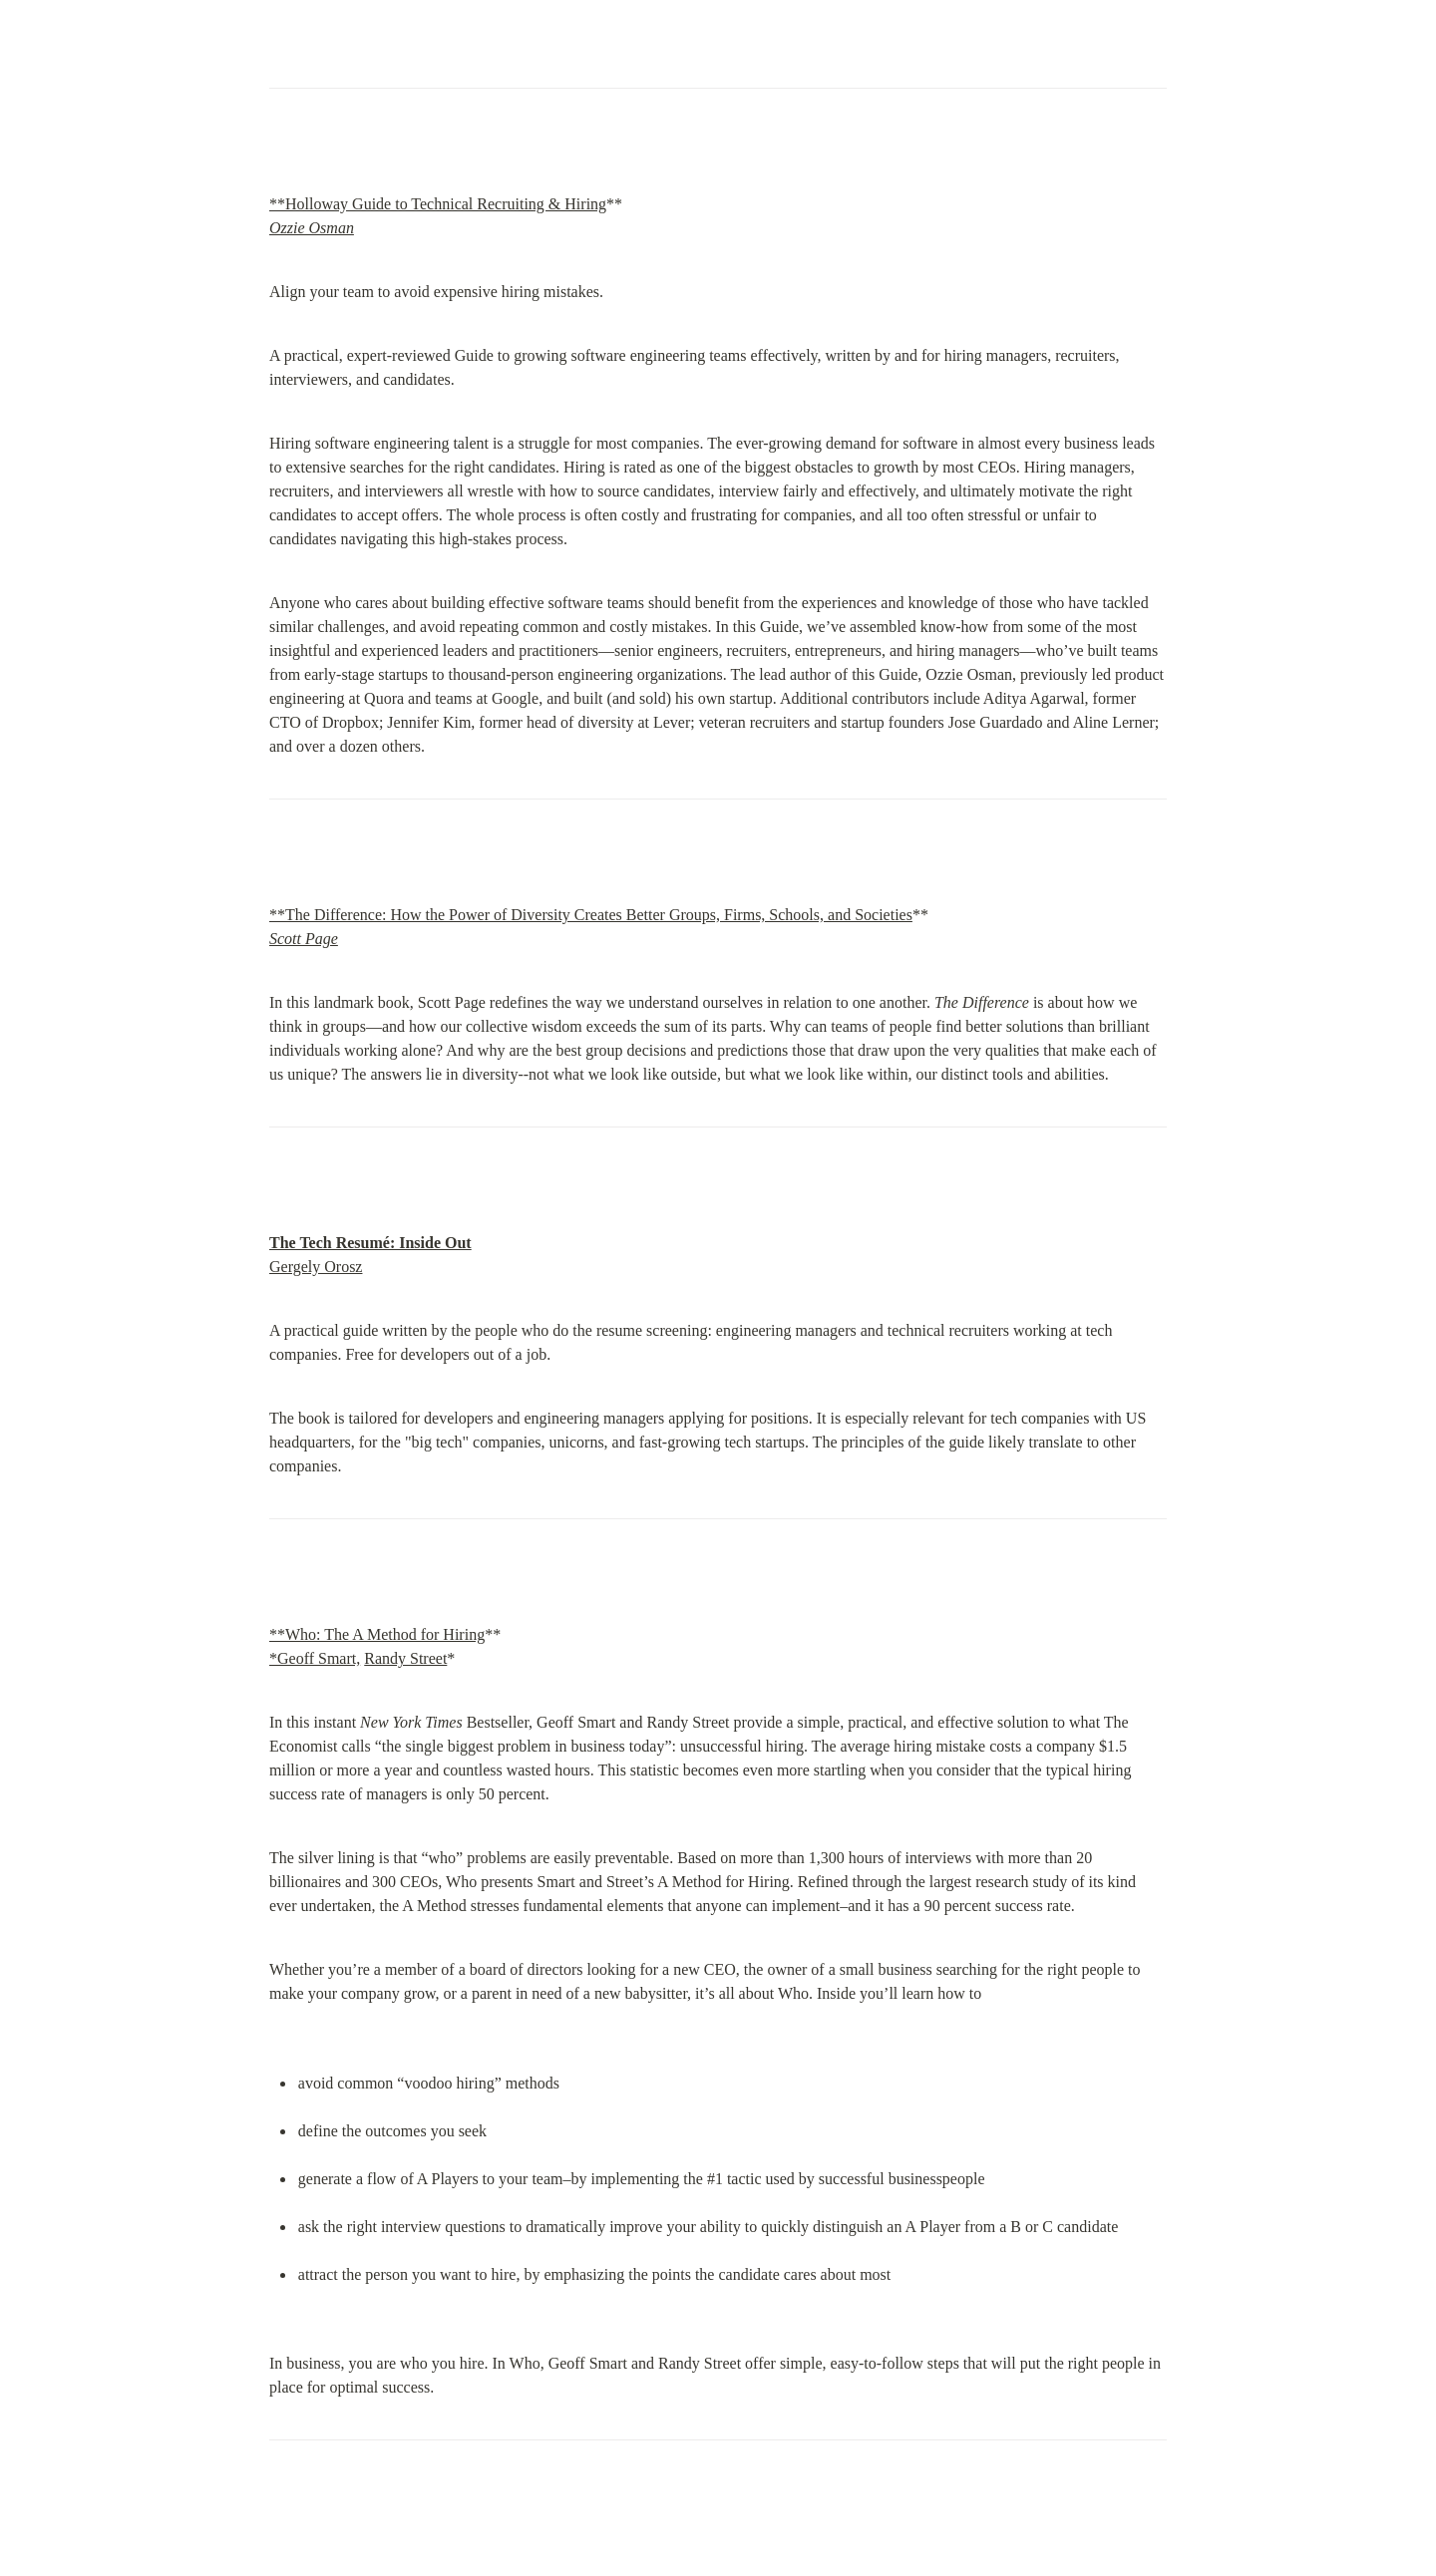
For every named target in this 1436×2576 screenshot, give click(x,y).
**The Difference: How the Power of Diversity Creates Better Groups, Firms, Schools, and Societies (590, 914)
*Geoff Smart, (314, 1658)
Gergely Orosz (315, 1266)
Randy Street (405, 1658)
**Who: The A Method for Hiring (377, 1634)
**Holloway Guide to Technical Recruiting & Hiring (437, 203)
